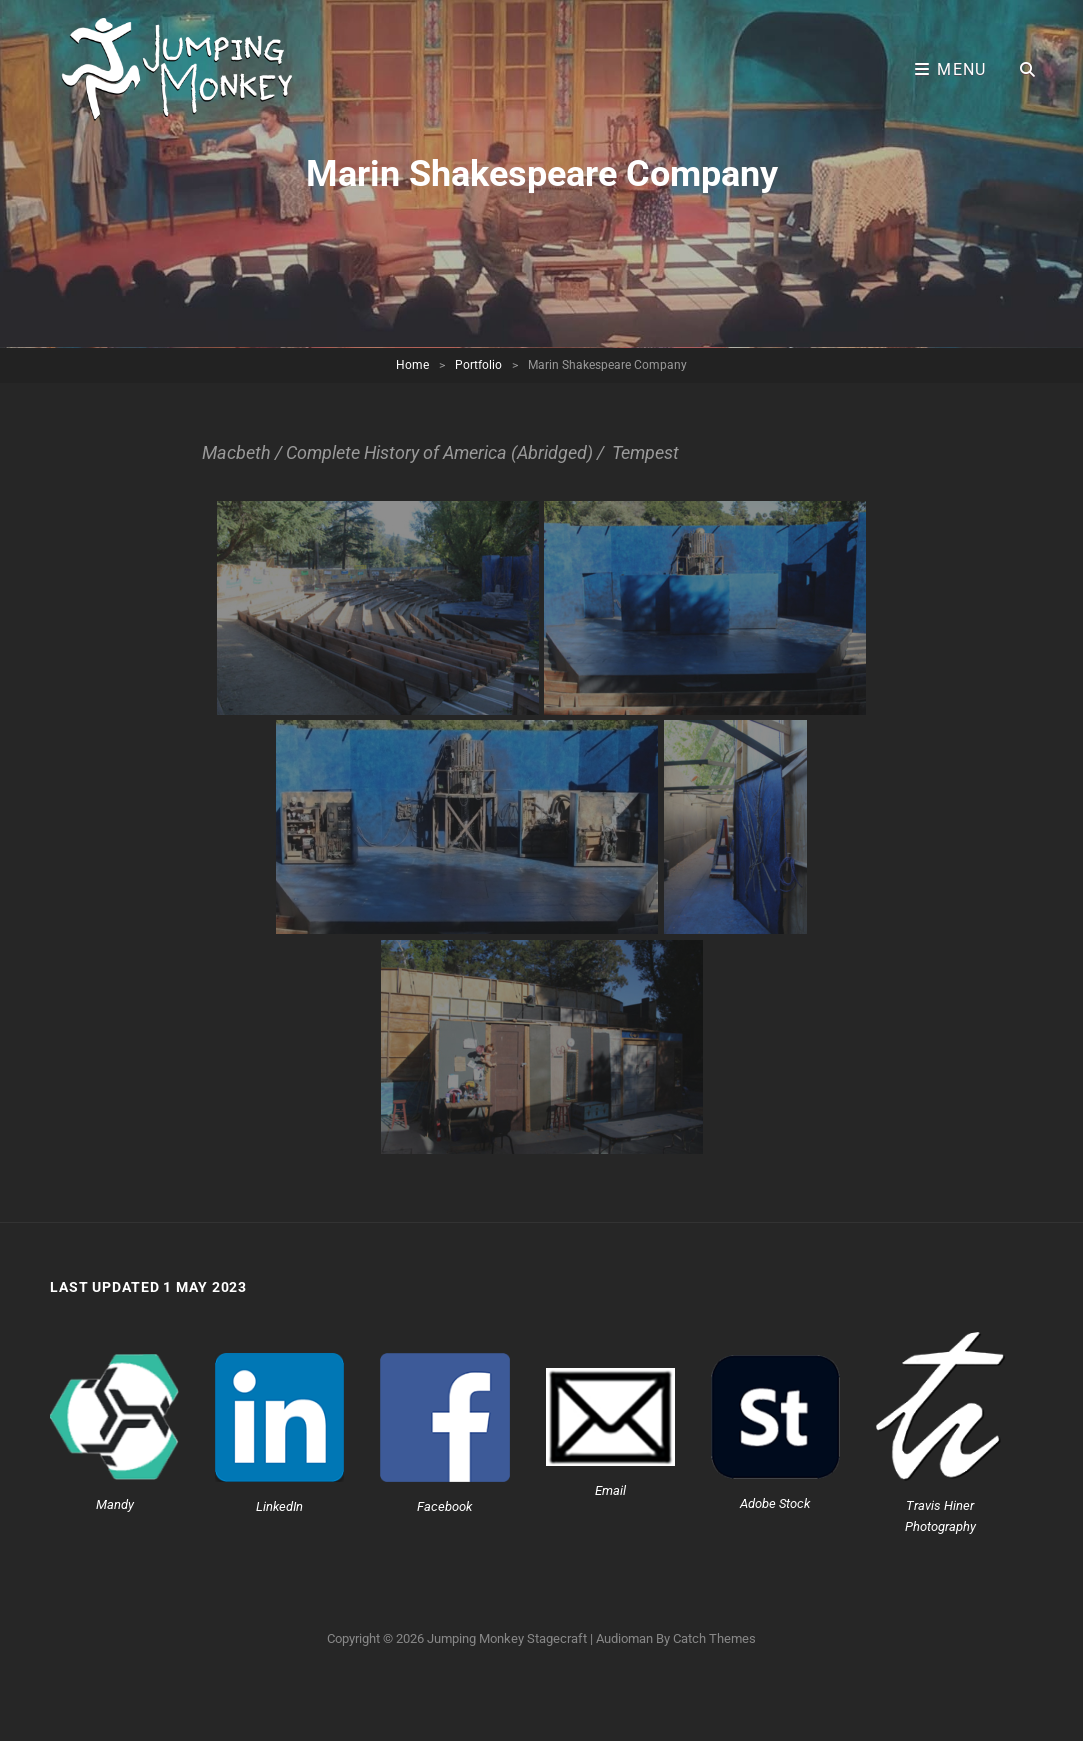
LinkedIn (279, 1506)
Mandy (115, 1504)
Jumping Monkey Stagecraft (507, 1638)
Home (412, 365)
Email (610, 1490)
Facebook (444, 1506)
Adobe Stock (775, 1503)
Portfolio (478, 365)
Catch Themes (714, 1638)
